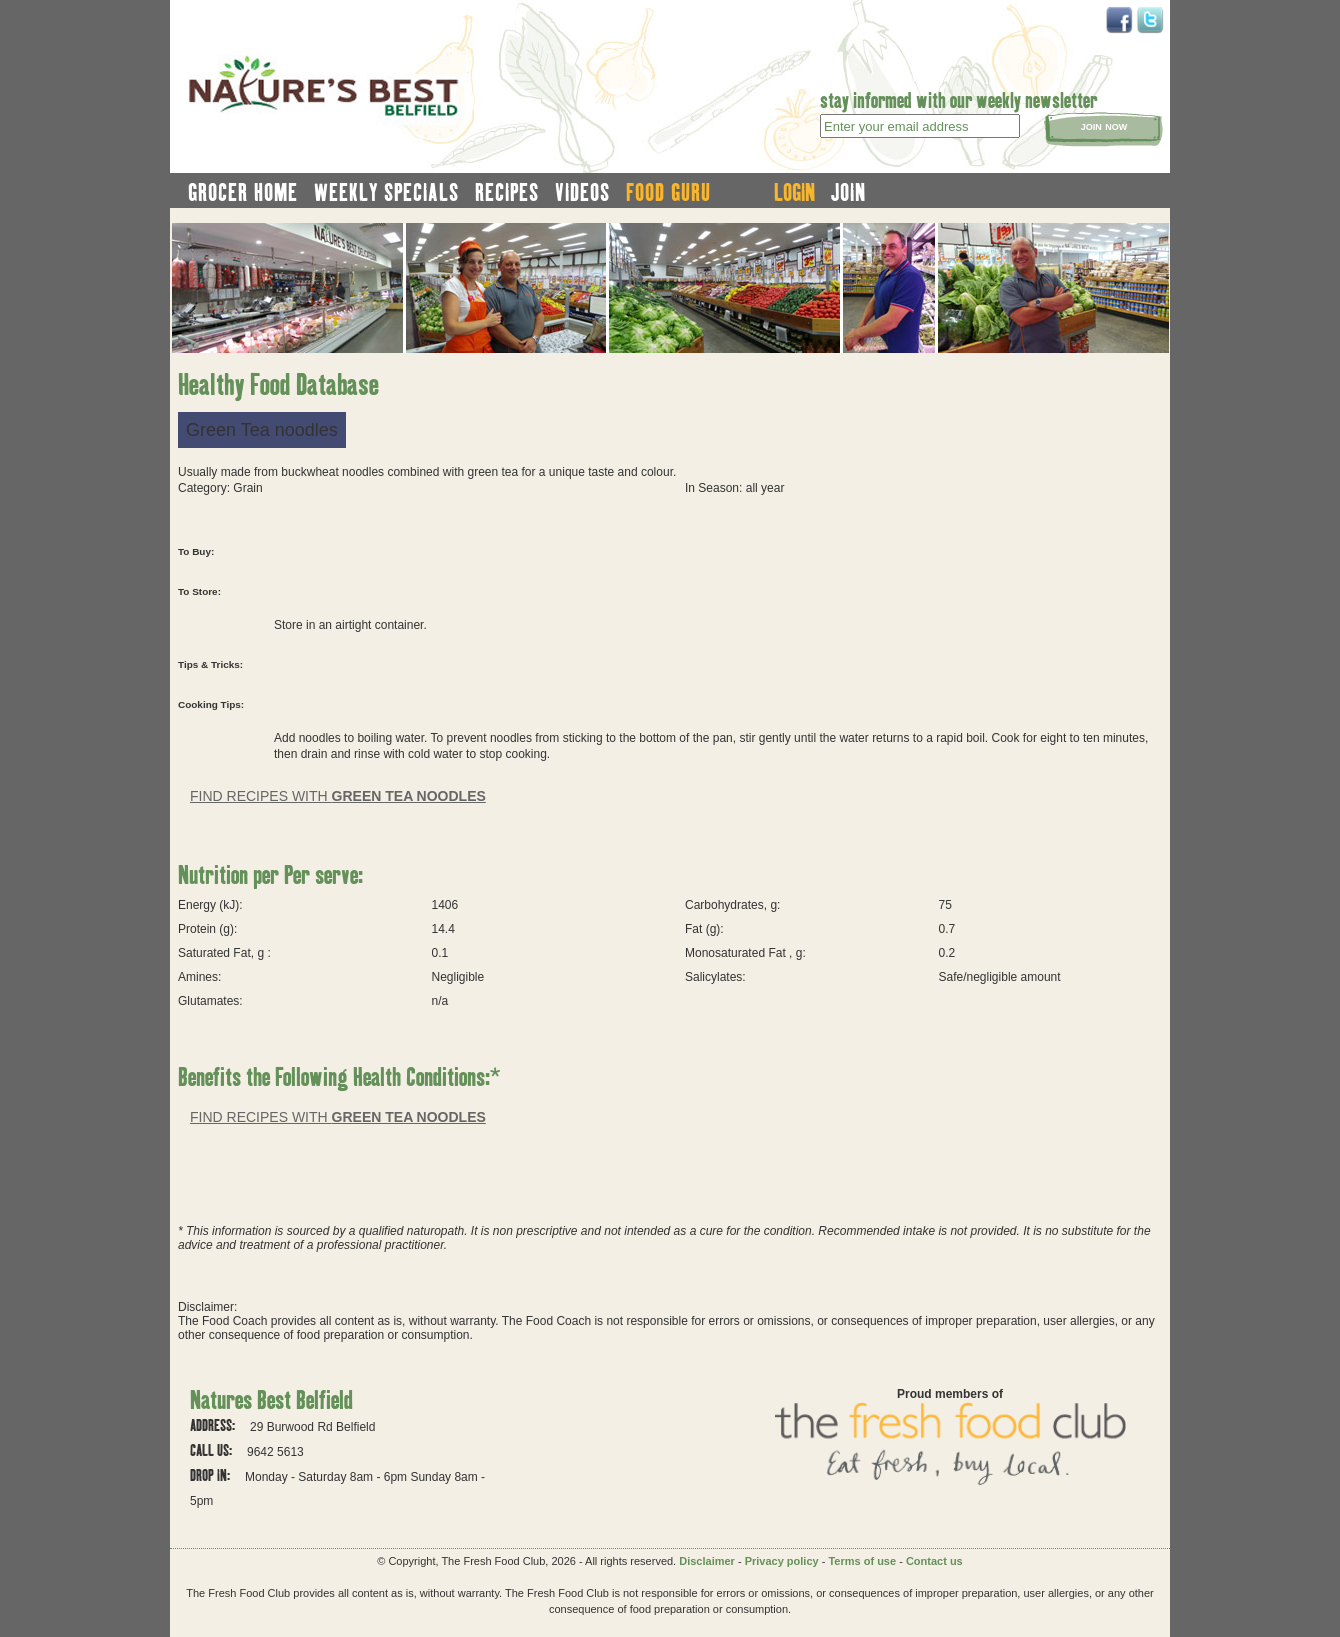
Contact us (934, 1561)
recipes (507, 192)
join (848, 192)
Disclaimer (707, 1561)
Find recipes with (338, 796)
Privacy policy (782, 1561)
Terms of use (862, 1561)
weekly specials (386, 192)
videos (582, 192)
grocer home (243, 192)
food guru (668, 192)
